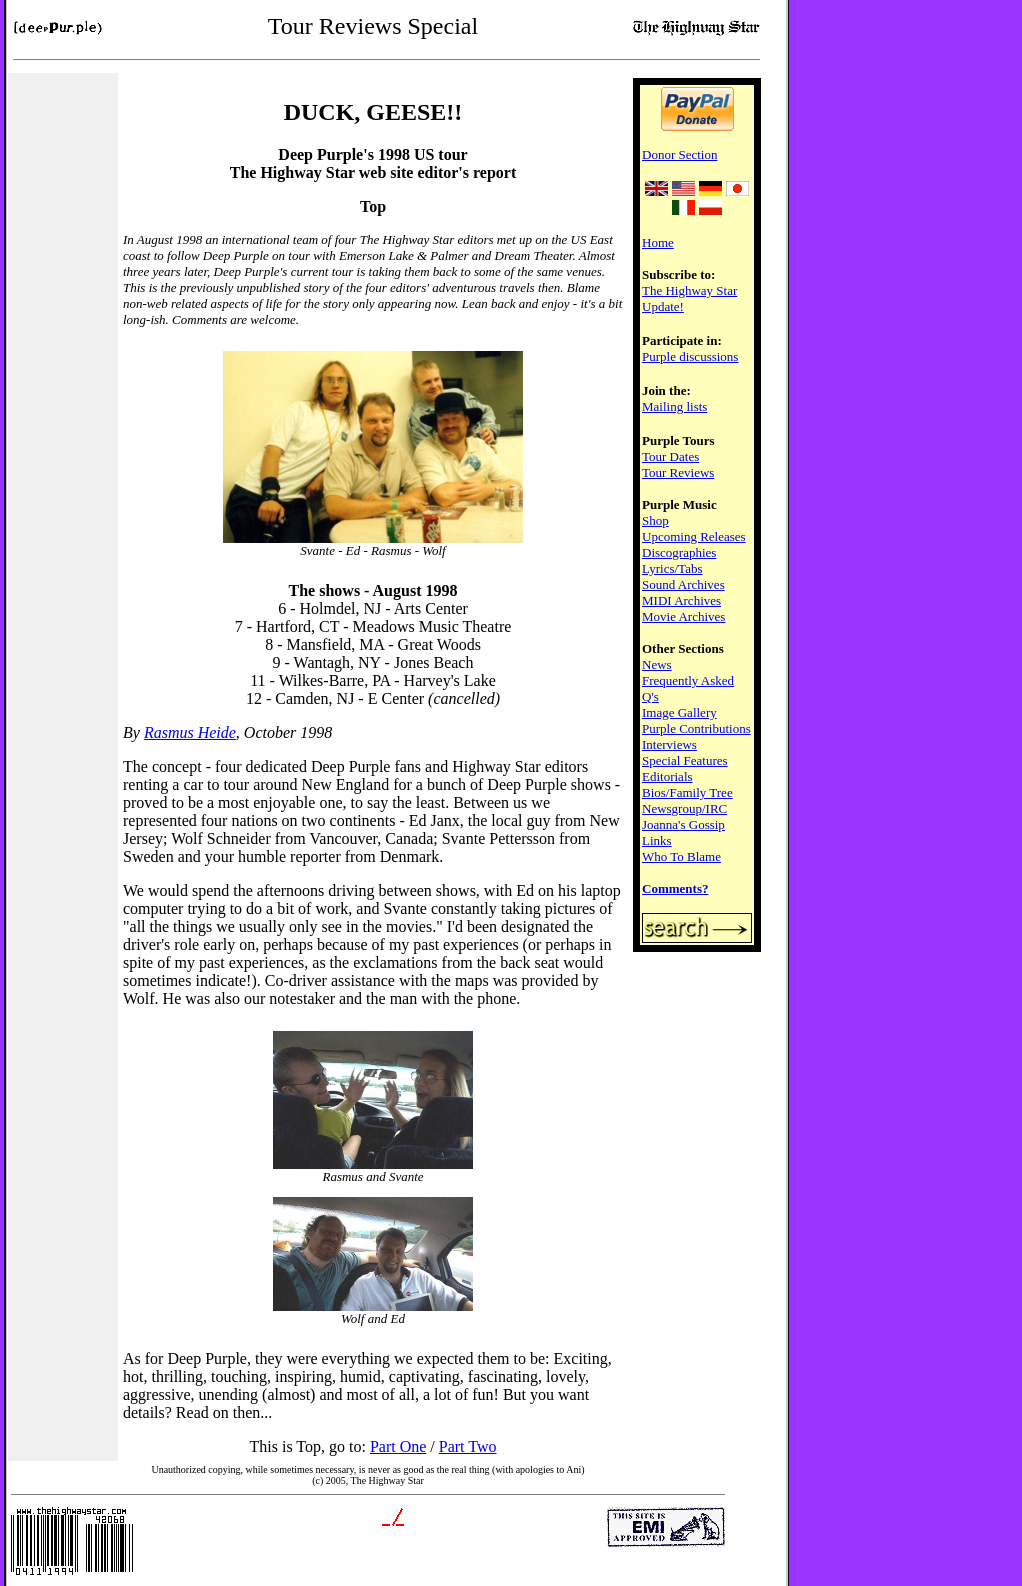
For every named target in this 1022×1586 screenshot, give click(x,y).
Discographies (679, 552)
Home (658, 242)
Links (657, 840)
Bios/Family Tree (687, 792)
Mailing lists (674, 406)
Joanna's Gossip (683, 824)
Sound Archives (683, 584)
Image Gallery (679, 712)
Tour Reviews (678, 472)
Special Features (685, 760)
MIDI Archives (681, 600)
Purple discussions (690, 356)
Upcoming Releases (694, 536)
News (657, 664)
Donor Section (679, 154)
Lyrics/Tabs (672, 568)
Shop (655, 520)
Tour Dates (670, 456)
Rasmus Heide (190, 732)
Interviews (669, 744)
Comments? (675, 888)
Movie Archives (683, 616)
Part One (398, 1446)
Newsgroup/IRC (684, 808)
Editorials (667, 776)
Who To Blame (681, 856)
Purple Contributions (696, 728)
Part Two (468, 1446)
